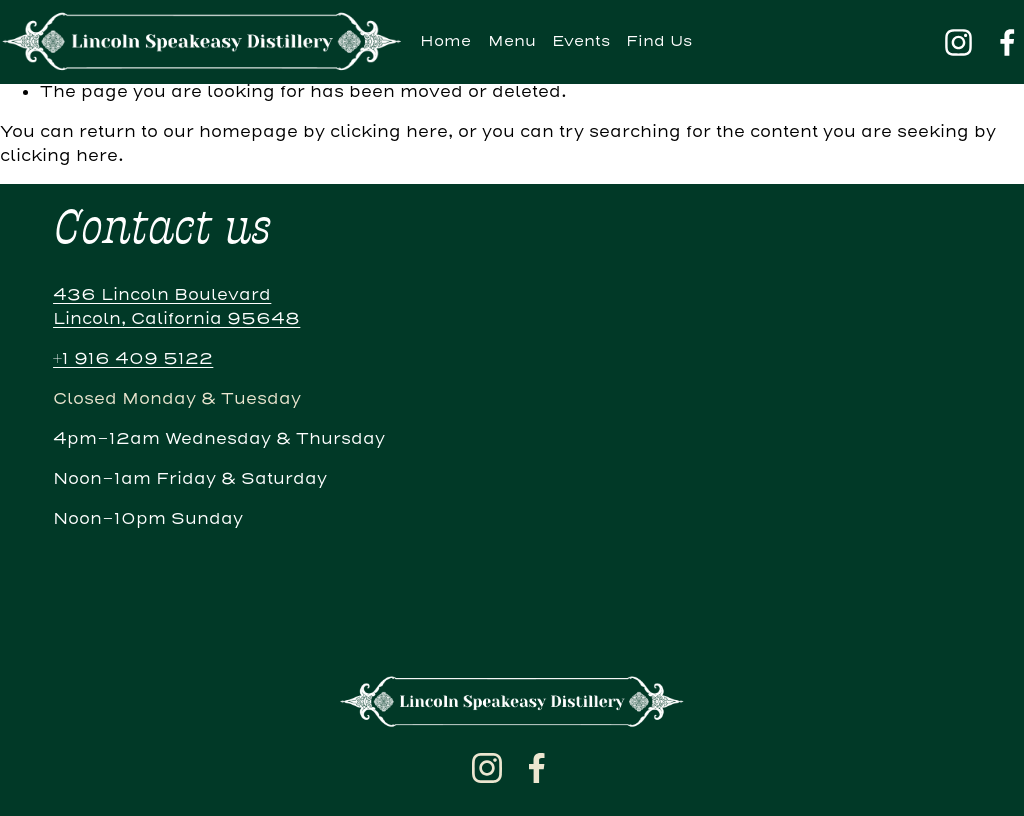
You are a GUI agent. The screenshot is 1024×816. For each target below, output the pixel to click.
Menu (512, 41)
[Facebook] (1007, 42)
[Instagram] (958, 42)
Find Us (659, 41)
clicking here (389, 131)
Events (581, 41)
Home (445, 41)
